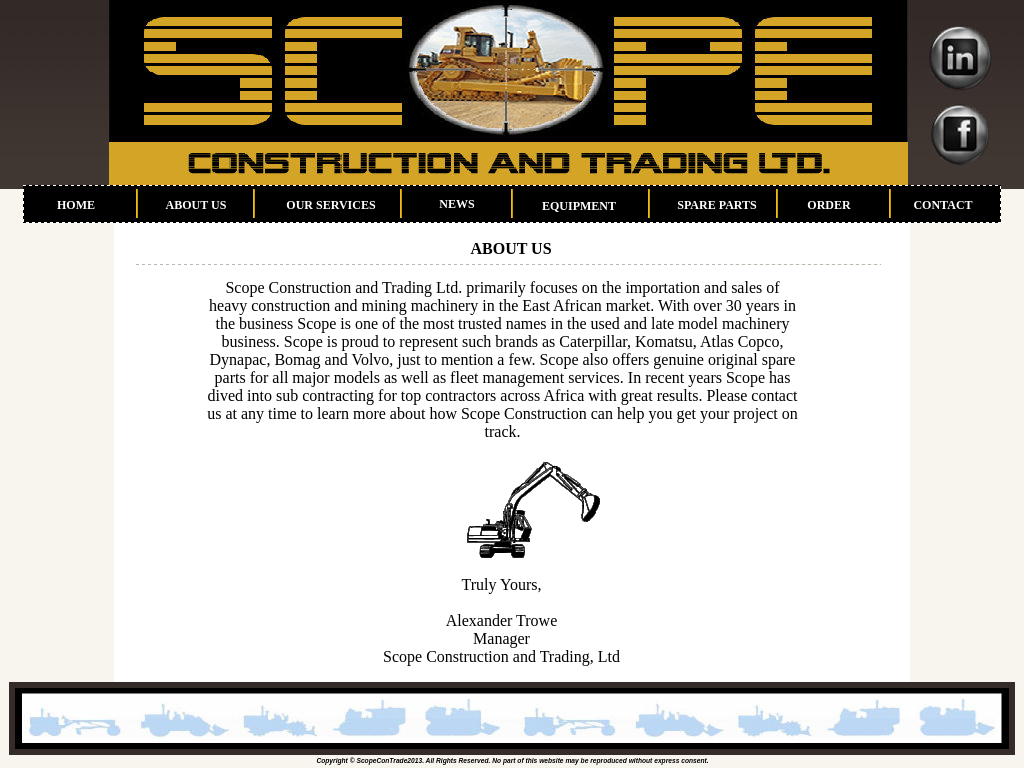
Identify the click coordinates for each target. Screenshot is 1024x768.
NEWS (456, 204)
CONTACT (942, 205)
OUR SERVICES (330, 205)
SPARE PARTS (716, 205)
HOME (76, 205)
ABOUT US (196, 205)
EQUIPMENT (579, 206)
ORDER (828, 205)
